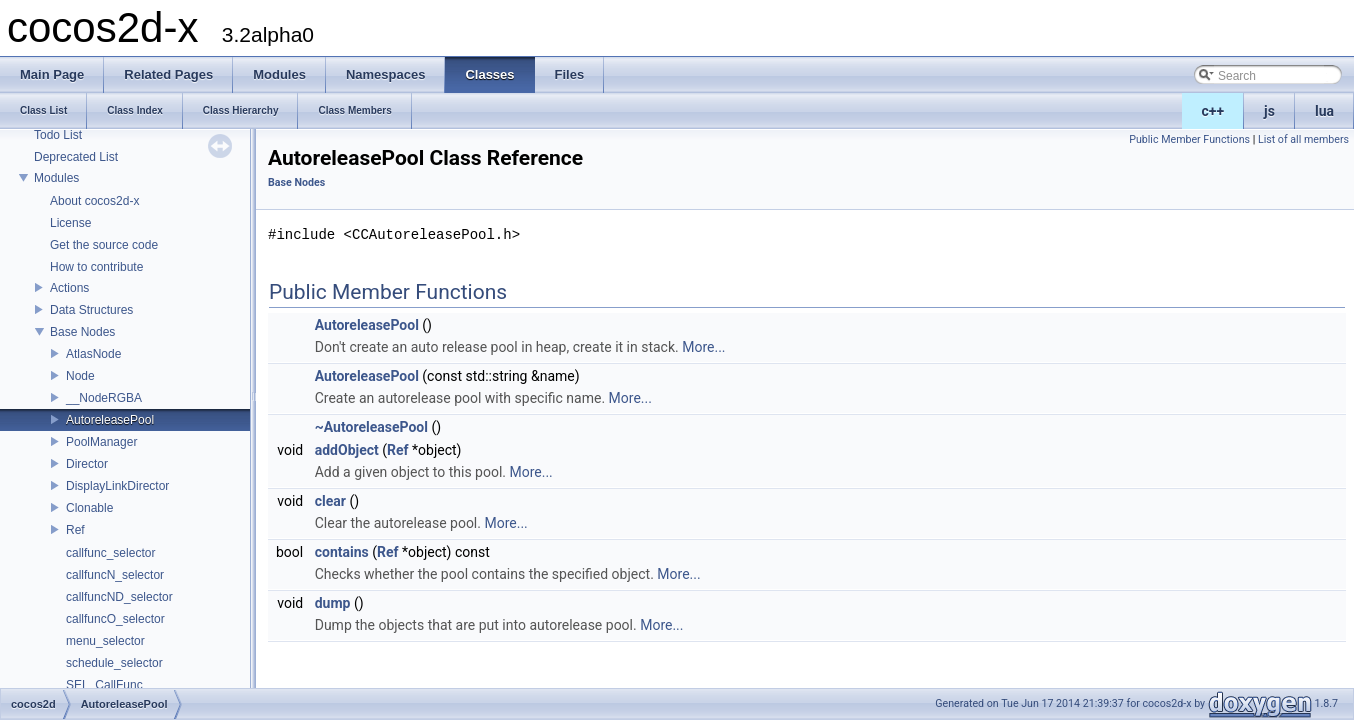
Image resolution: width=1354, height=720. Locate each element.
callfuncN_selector (115, 575)
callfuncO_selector (115, 619)
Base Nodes (82, 332)
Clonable (89, 508)
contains (342, 552)
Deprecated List (76, 157)
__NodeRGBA (104, 398)
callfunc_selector (110, 553)
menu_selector (105, 641)
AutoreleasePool (110, 420)
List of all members (1303, 139)
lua (1324, 111)
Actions (69, 288)
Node (80, 376)
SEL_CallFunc (104, 685)
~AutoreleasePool (371, 427)
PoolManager (101, 442)
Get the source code (104, 245)
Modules (56, 178)
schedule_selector (114, 663)
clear (330, 501)
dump (333, 603)
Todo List (58, 135)
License (70, 223)
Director (87, 464)
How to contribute (96, 267)
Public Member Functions (1189, 139)
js (1269, 111)
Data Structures (91, 310)
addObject (347, 450)
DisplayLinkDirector (117, 486)
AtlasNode (93, 354)
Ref (75, 530)
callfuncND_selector (119, 597)
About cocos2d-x (94, 201)
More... (703, 347)
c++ (1213, 111)
